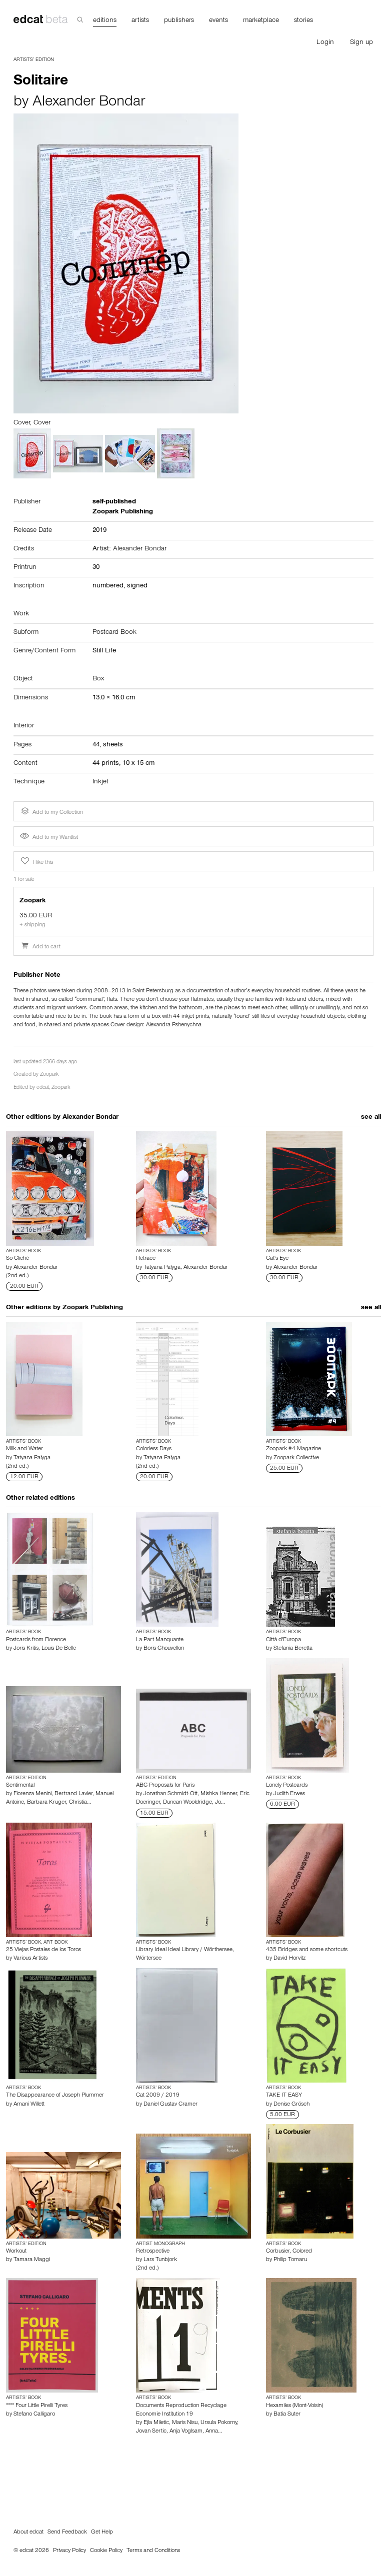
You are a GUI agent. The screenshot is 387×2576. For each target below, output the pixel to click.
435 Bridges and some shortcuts (307, 1950)
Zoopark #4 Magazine (293, 1449)
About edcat (29, 2533)
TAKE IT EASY (284, 2096)
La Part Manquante (160, 1640)
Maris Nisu (185, 2423)
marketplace (261, 20)
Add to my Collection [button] (51, 811)
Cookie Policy (106, 2551)
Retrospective (153, 2252)
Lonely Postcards (287, 1786)
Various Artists (31, 1959)
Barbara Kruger (46, 1803)
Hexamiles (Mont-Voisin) (294, 2406)
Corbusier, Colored (289, 2252)
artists (140, 20)
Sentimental (20, 1786)
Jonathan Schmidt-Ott (171, 1794)
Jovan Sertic (151, 2432)
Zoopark (49, 1075)
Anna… (214, 2432)
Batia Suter (287, 2415)
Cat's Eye (277, 1259)
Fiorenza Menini (33, 1794)
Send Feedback (67, 2533)
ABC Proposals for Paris (165, 1786)
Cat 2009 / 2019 (158, 2096)
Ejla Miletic (156, 2423)
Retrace (146, 1259)
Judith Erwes (289, 1794)
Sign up (361, 42)
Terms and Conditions (153, 2551)
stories (303, 20)
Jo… (220, 1803)
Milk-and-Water (24, 1449)
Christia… (80, 1803)
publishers (179, 20)
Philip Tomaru (290, 2260)
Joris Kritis (26, 1649)
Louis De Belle (59, 1649)
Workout (16, 2252)
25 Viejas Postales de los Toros (43, 1950)
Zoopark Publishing (92, 1308)
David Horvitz (290, 1959)
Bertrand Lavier (73, 1794)
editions (104, 20)
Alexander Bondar (88, 102)
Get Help (102, 2533)
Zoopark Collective (296, 1458)
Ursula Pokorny (218, 2423)
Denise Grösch (292, 2105)
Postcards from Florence (36, 1640)
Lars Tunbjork (160, 2260)
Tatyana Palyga (162, 1268)
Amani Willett (29, 2105)
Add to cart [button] (40, 947)
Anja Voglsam (186, 2432)
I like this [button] (36, 861)
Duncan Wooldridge (187, 1803)
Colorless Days (154, 1449)
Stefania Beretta (293, 1649)
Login (325, 42)
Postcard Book (114, 632)
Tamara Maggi (32, 2260)
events (218, 20)
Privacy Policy (69, 2551)
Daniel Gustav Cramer (171, 2105)
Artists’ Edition (34, 59)
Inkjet (100, 782)
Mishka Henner (218, 1794)
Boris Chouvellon (164, 1649)
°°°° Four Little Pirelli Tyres (37, 2406)
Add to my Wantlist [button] (49, 838)
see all (371, 1117)
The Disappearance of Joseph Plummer (55, 2096)
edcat (42, 1088)
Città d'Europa (283, 1640)
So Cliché (17, 1259)
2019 (99, 530)
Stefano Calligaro (34, 2415)
